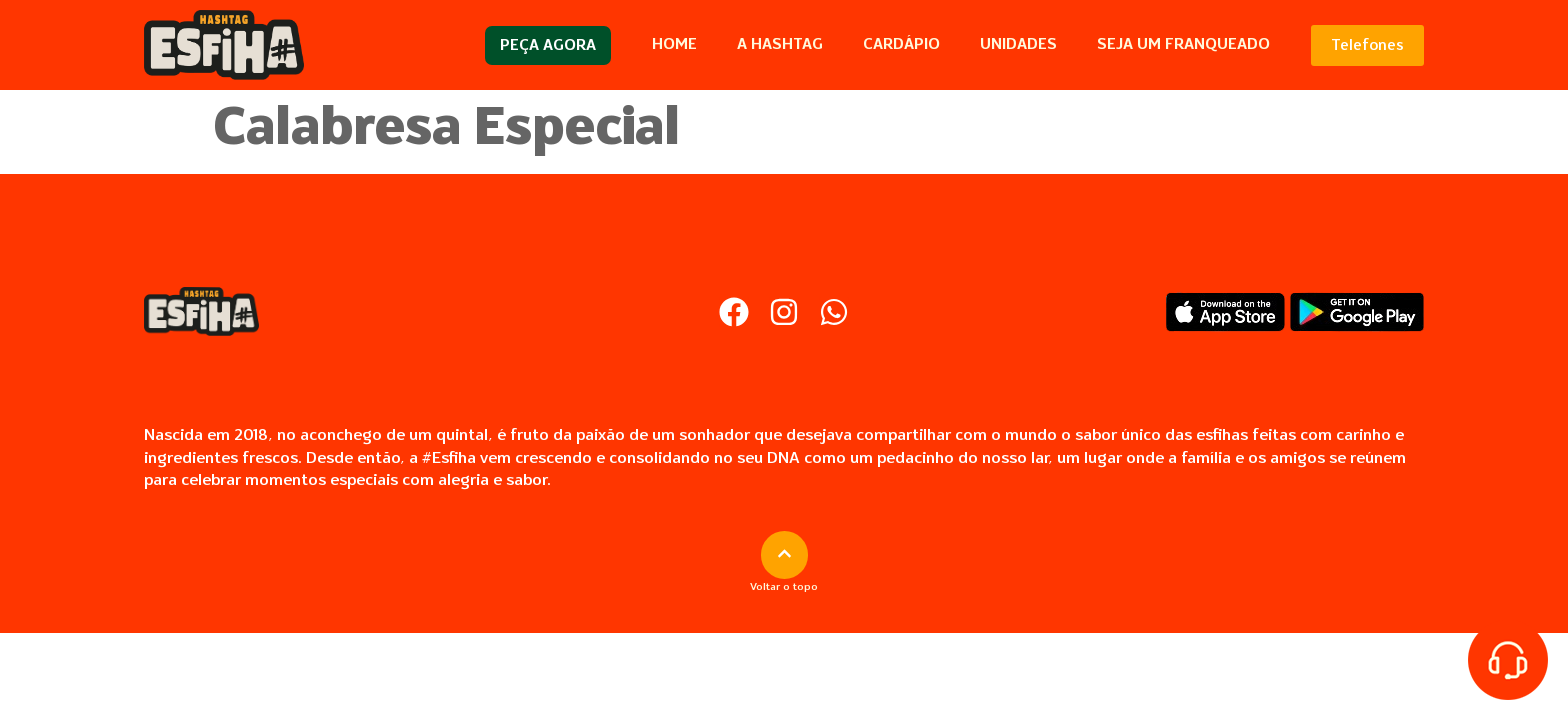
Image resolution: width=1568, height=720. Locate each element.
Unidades (1018, 44)
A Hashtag (780, 44)
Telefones (1367, 45)
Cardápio (901, 44)
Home (674, 44)
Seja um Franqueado (1183, 44)
